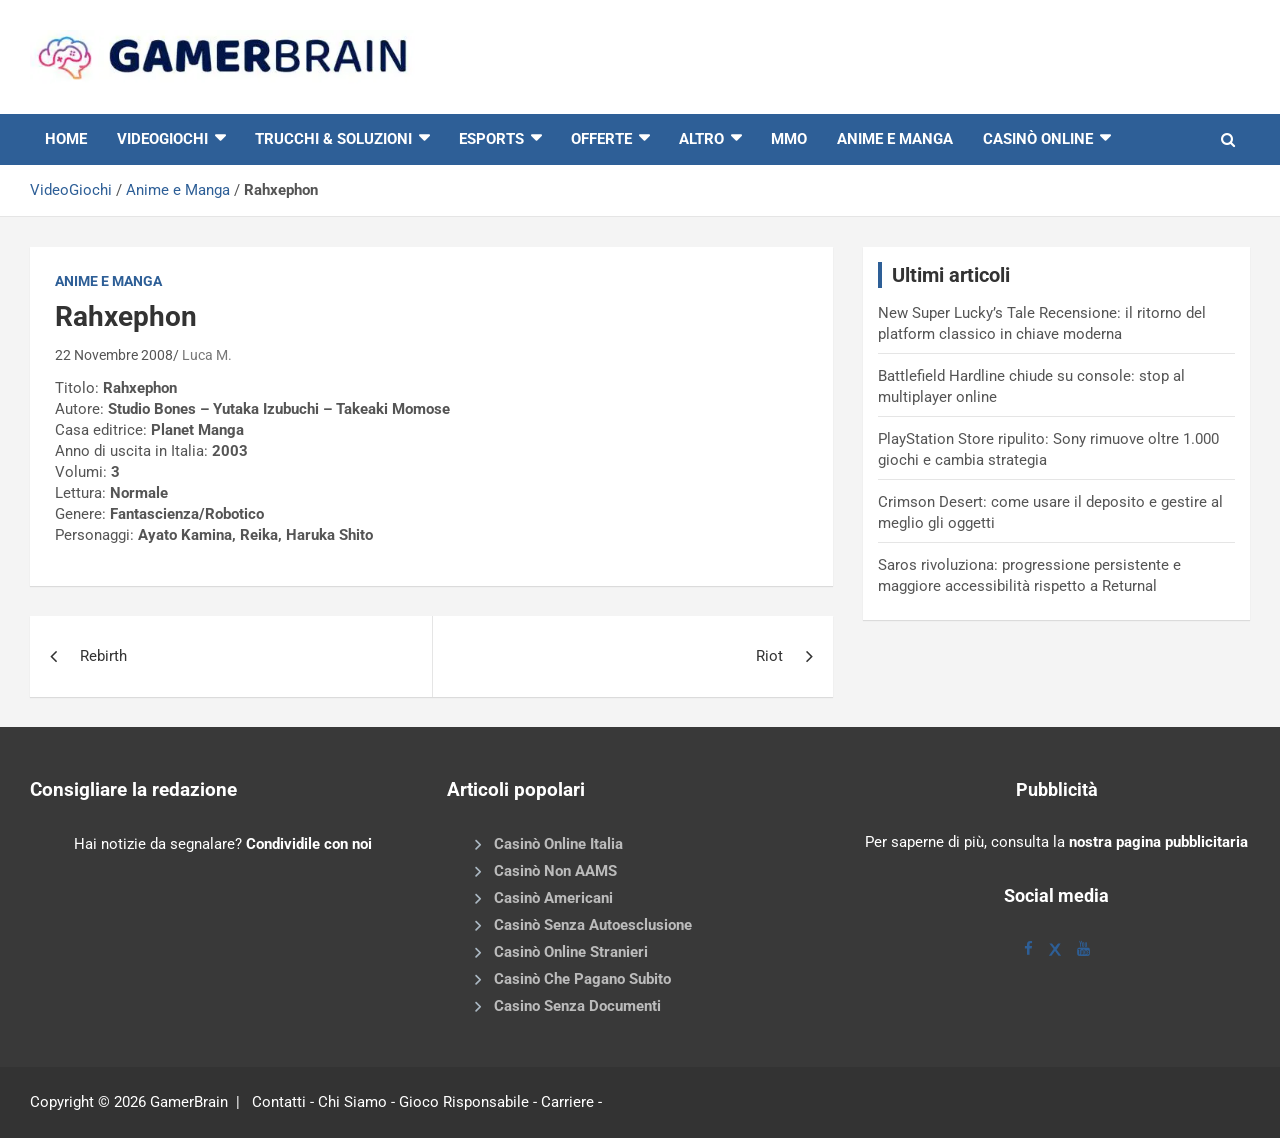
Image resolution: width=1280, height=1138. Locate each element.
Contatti (279, 1102)
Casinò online (1038, 139)
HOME (66, 139)
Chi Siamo (352, 1102)
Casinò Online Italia (558, 844)
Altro (701, 139)
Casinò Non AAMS (555, 871)
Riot (769, 656)
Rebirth (103, 656)
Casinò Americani (553, 898)
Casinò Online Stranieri (571, 952)
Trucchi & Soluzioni (333, 139)
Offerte (601, 139)
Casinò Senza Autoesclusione (593, 925)
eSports (491, 139)
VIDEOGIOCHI (162, 139)
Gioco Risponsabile (464, 1102)
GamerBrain (189, 1102)
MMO (789, 139)
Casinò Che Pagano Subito (582, 979)
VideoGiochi (71, 190)
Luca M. (207, 355)
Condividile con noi (309, 844)
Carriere (567, 1102)
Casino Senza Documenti (577, 1006)
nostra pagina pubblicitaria (1158, 842)
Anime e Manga (895, 139)
